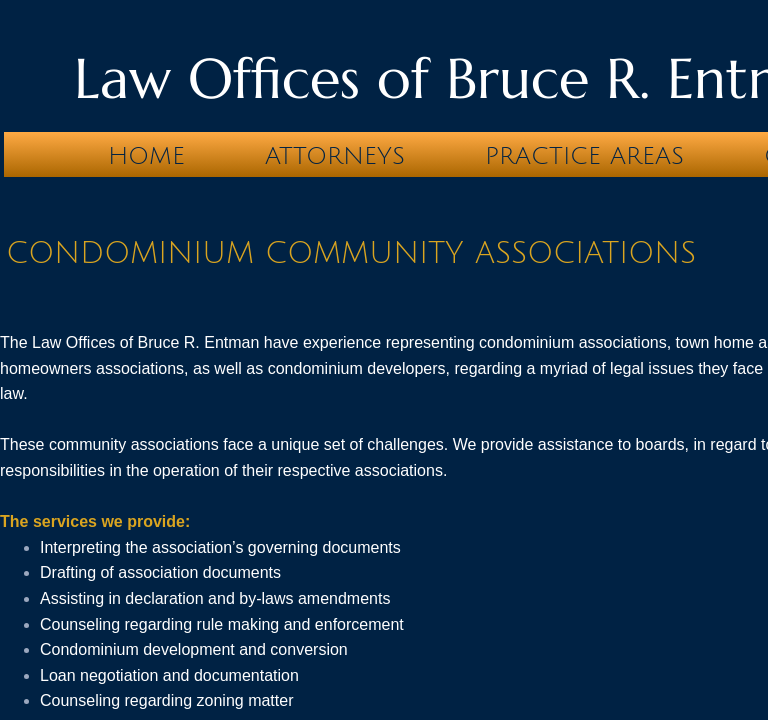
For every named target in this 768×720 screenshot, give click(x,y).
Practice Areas (584, 156)
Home (146, 156)
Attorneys (335, 156)
